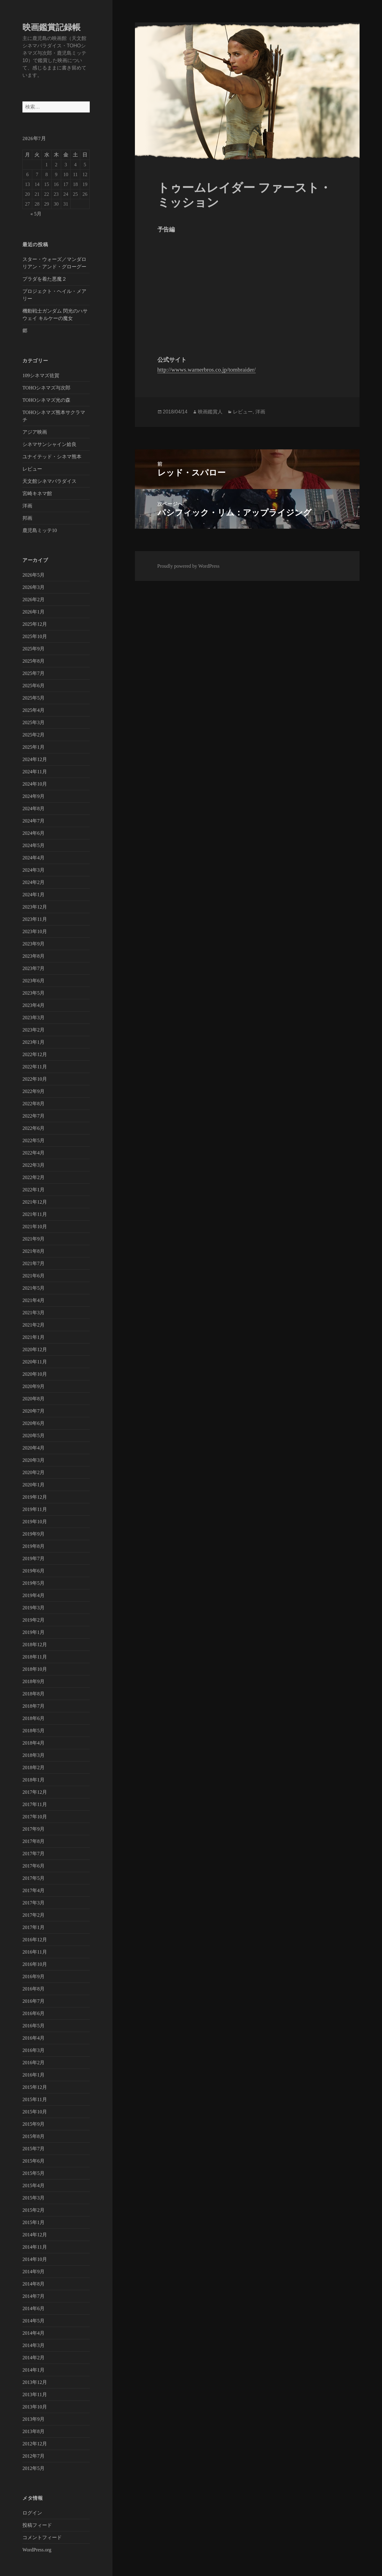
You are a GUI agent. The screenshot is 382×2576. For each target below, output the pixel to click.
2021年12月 (34, 1202)
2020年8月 (33, 1398)
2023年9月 (33, 943)
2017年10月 (34, 1816)
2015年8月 (33, 2136)
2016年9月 (33, 1976)
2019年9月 (33, 1534)
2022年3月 (33, 1165)
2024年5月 (33, 845)
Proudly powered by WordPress (188, 566)
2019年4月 (33, 1595)
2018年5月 (33, 1730)
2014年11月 (34, 2247)
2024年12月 (34, 759)
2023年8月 (33, 956)
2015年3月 (33, 2197)
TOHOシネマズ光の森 (46, 400)
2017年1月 (33, 1927)
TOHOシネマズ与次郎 (46, 387)
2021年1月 (33, 1337)
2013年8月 (33, 2431)
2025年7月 (33, 673)
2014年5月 (33, 2320)
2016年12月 (34, 1939)
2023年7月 (33, 968)
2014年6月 (33, 2308)
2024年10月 (34, 784)
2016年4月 (33, 2038)
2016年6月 (33, 2013)
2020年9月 (33, 1386)
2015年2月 (33, 2210)
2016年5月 (33, 2025)
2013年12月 (34, 2382)
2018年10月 (34, 1669)
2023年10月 (34, 931)
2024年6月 (33, 833)
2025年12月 (34, 624)
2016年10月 (34, 1964)
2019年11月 (34, 1509)
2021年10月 (34, 1226)
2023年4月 (33, 1005)
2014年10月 (34, 2259)
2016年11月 (34, 1952)
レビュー (32, 468)
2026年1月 (33, 611)
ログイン (32, 2512)
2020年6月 (33, 1423)
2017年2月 (33, 1915)
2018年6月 (33, 1718)
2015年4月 (33, 2185)
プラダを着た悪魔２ (44, 279)
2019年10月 (34, 1521)
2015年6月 (33, 2161)
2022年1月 (33, 1189)
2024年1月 (33, 894)
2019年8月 (33, 1546)
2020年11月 (34, 1361)
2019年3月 (33, 1607)
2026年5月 (33, 575)
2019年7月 (33, 1558)
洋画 (27, 505)
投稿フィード (37, 2525)
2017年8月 (33, 1841)
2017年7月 (33, 1853)
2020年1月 (33, 1484)
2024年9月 (33, 796)
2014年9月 (33, 2271)
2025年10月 (34, 636)
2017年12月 (34, 1792)
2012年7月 (33, 2456)
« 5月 (35, 213)
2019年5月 (33, 1583)
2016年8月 (33, 1988)
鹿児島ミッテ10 (39, 530)
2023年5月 (33, 993)
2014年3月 (33, 2345)
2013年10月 (34, 2406)
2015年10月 (34, 2111)
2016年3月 (33, 2050)
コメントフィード (42, 2537)
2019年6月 (33, 1570)
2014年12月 (34, 2234)
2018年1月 (33, 1779)
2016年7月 (33, 2001)
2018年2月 (33, 1767)
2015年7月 (33, 2148)
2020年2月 (33, 1472)
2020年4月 (33, 1447)
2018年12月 (34, 1644)
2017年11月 (34, 1804)
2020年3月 (33, 1460)
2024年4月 (33, 857)
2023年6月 (33, 980)
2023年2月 (33, 1029)
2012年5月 (33, 2468)
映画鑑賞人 (210, 411)
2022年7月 (33, 1115)
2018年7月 (33, 1706)
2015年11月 (34, 2099)
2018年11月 (34, 1656)
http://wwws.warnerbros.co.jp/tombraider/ (206, 369)
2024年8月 (33, 808)
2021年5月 (33, 1288)
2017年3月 (33, 1902)
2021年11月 (34, 1214)
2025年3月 (33, 722)
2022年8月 (33, 1103)
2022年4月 (33, 1152)
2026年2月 (33, 599)
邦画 (27, 518)
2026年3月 (33, 587)
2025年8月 (33, 661)
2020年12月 (34, 1349)
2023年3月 (33, 1017)
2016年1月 (33, 2074)
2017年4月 (33, 1890)
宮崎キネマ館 (37, 493)
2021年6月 (33, 1275)
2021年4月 (33, 1300)
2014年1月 (33, 2370)
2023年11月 (34, 919)
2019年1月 (33, 1632)
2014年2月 (33, 2357)
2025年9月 (33, 648)
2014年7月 (33, 2296)
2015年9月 (33, 2124)
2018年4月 (33, 1743)
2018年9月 (33, 1681)
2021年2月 (33, 1324)
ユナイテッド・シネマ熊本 (51, 456)
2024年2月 (33, 882)
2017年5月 (33, 1878)
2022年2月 (33, 1177)
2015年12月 (34, 2087)
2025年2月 (33, 734)
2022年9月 (33, 1091)
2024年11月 (34, 771)
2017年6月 (33, 1865)
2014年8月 (33, 2283)
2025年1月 (33, 747)
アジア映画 (34, 432)
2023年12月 (34, 906)
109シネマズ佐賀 (40, 375)
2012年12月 (34, 2443)
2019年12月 (34, 1497)
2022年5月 (33, 1140)
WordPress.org (36, 2549)
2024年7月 (33, 820)
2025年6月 (33, 685)
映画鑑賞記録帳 (51, 27)
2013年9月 (33, 2419)
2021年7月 (33, 1263)
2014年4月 (33, 2333)
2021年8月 (33, 1251)
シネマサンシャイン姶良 (49, 444)
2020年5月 (33, 1435)
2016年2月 (33, 2062)
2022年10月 (34, 1079)
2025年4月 (33, 710)
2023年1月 (33, 1042)
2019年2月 (33, 1620)
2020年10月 (34, 1374)
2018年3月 (33, 1755)
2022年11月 (34, 1066)
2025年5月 (33, 697)
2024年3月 (33, 870)
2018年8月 (33, 1693)
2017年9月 (33, 1829)
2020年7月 (33, 1411)
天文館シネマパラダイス (49, 481)
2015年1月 (33, 2222)
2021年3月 (33, 1312)
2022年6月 (33, 1128)
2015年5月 (33, 2173)
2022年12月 (34, 1054)
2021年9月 (33, 1238)
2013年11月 (34, 2394)
